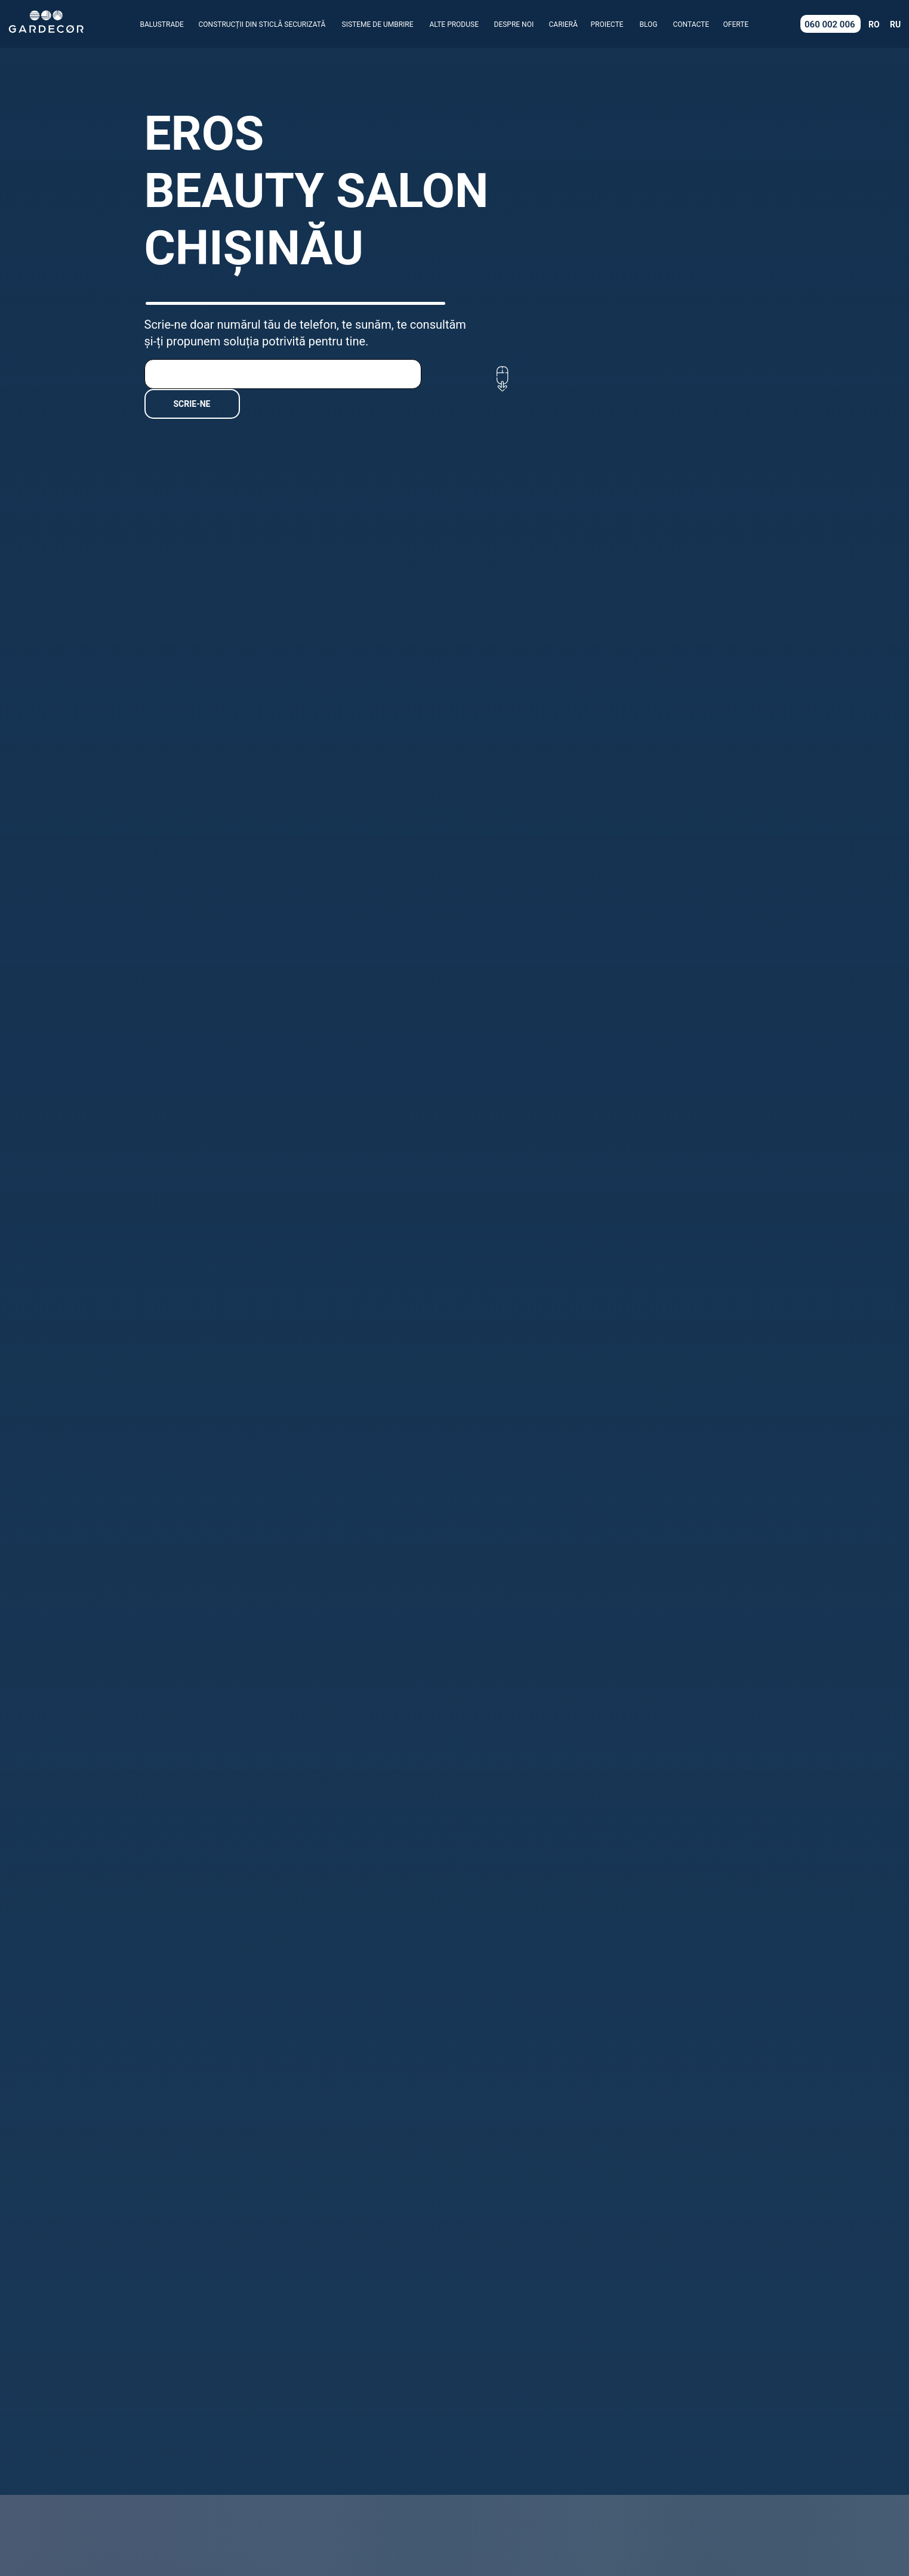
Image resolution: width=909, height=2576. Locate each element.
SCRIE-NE (192, 404)
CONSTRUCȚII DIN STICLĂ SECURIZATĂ (262, 24)
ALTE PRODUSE (454, 24)
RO (874, 24)
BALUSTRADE (162, 24)
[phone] (282, 374)
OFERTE (736, 24)
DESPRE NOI (514, 24)
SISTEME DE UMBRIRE (378, 24)
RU (895, 24)
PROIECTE (607, 24)
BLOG (649, 24)
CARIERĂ (563, 24)
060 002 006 (830, 24)
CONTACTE (691, 24)
